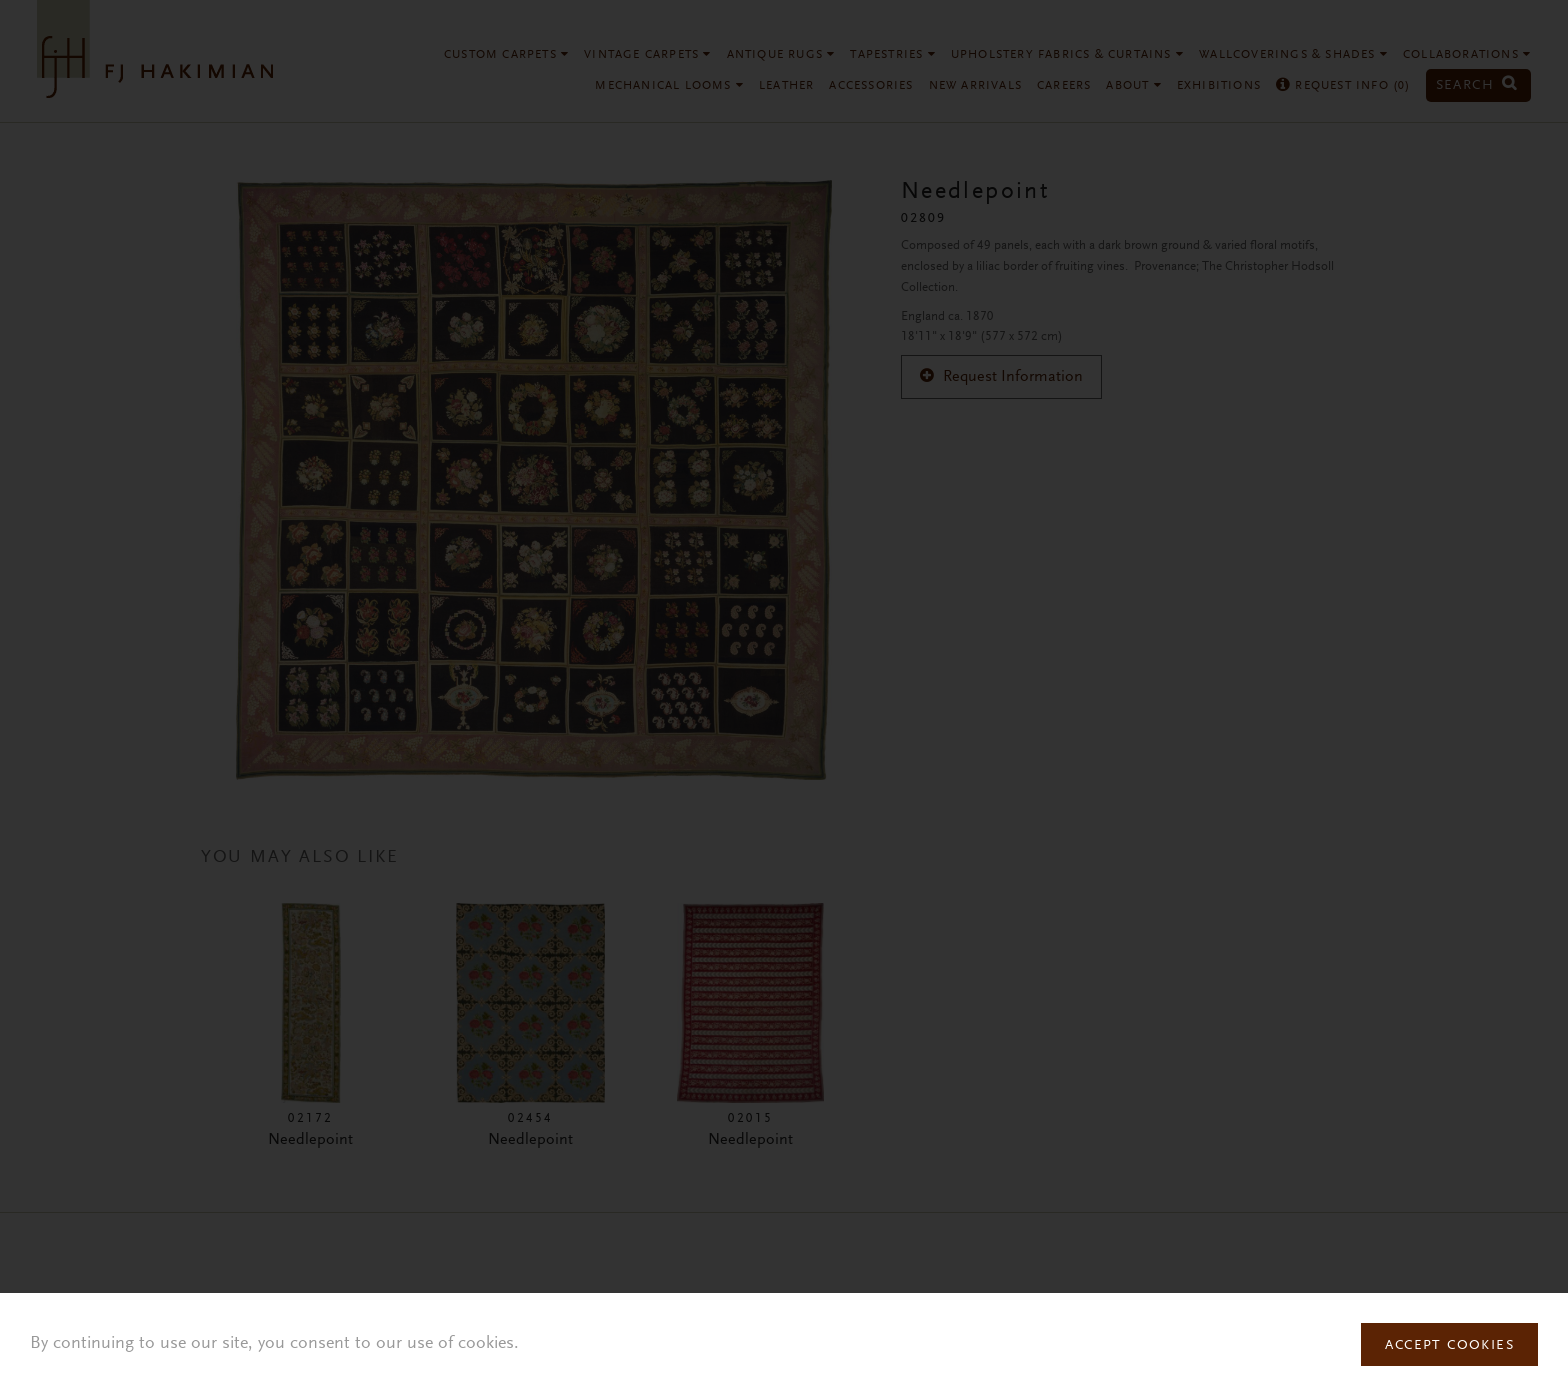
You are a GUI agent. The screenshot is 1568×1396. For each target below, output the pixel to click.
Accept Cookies (1449, 1346)
